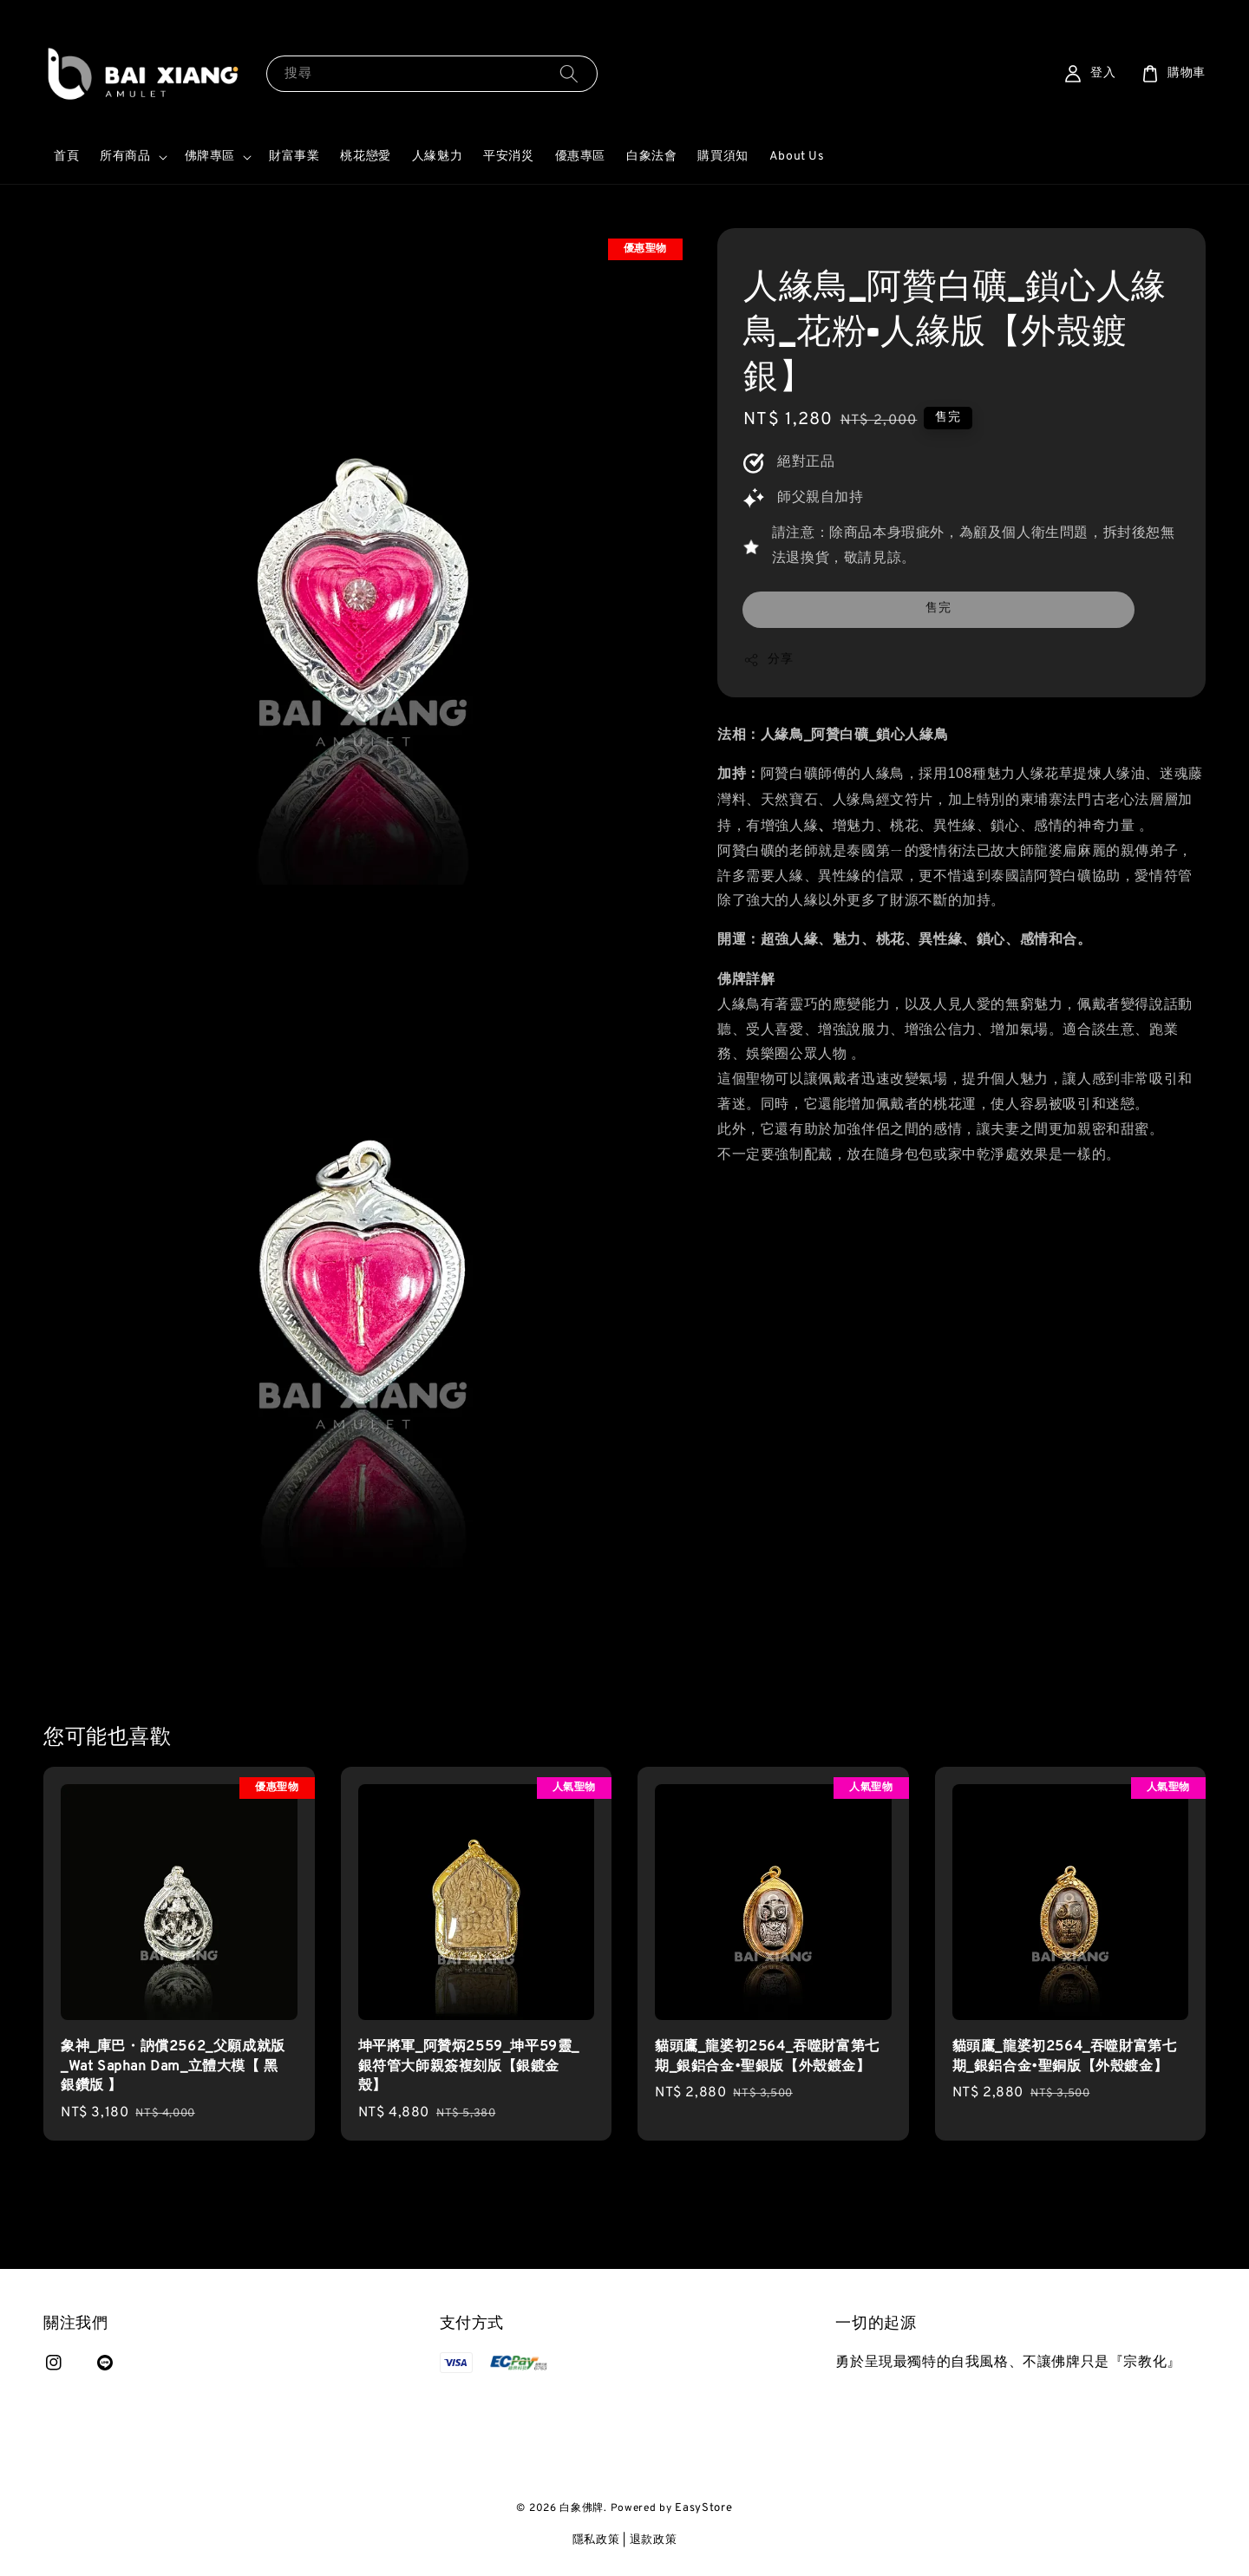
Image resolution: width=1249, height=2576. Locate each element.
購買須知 (722, 156)
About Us (797, 156)
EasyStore (703, 2508)
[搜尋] (569, 73)
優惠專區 (580, 156)
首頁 (66, 156)
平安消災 (508, 156)
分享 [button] (768, 660)
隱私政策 (596, 2540)
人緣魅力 (437, 156)
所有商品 (125, 156)
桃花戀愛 (365, 156)
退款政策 (653, 2540)
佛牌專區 (210, 156)
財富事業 (294, 156)
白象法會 (651, 156)
